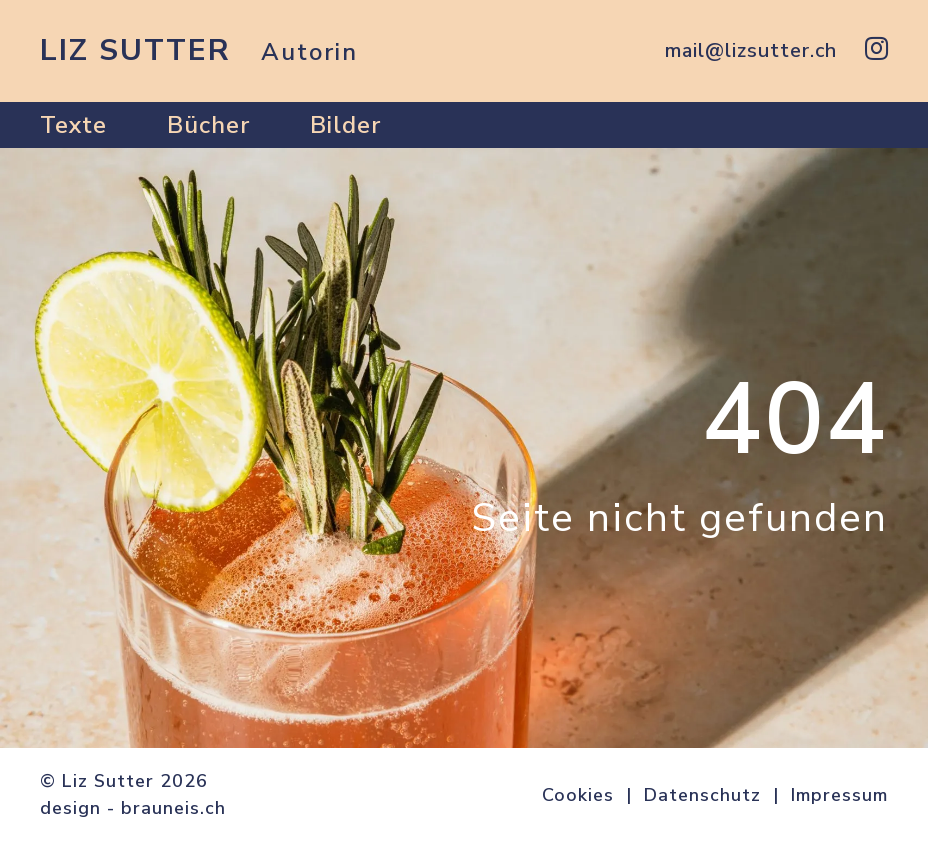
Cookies (578, 795)
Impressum (839, 795)
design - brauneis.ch (133, 808)
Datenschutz (702, 795)
